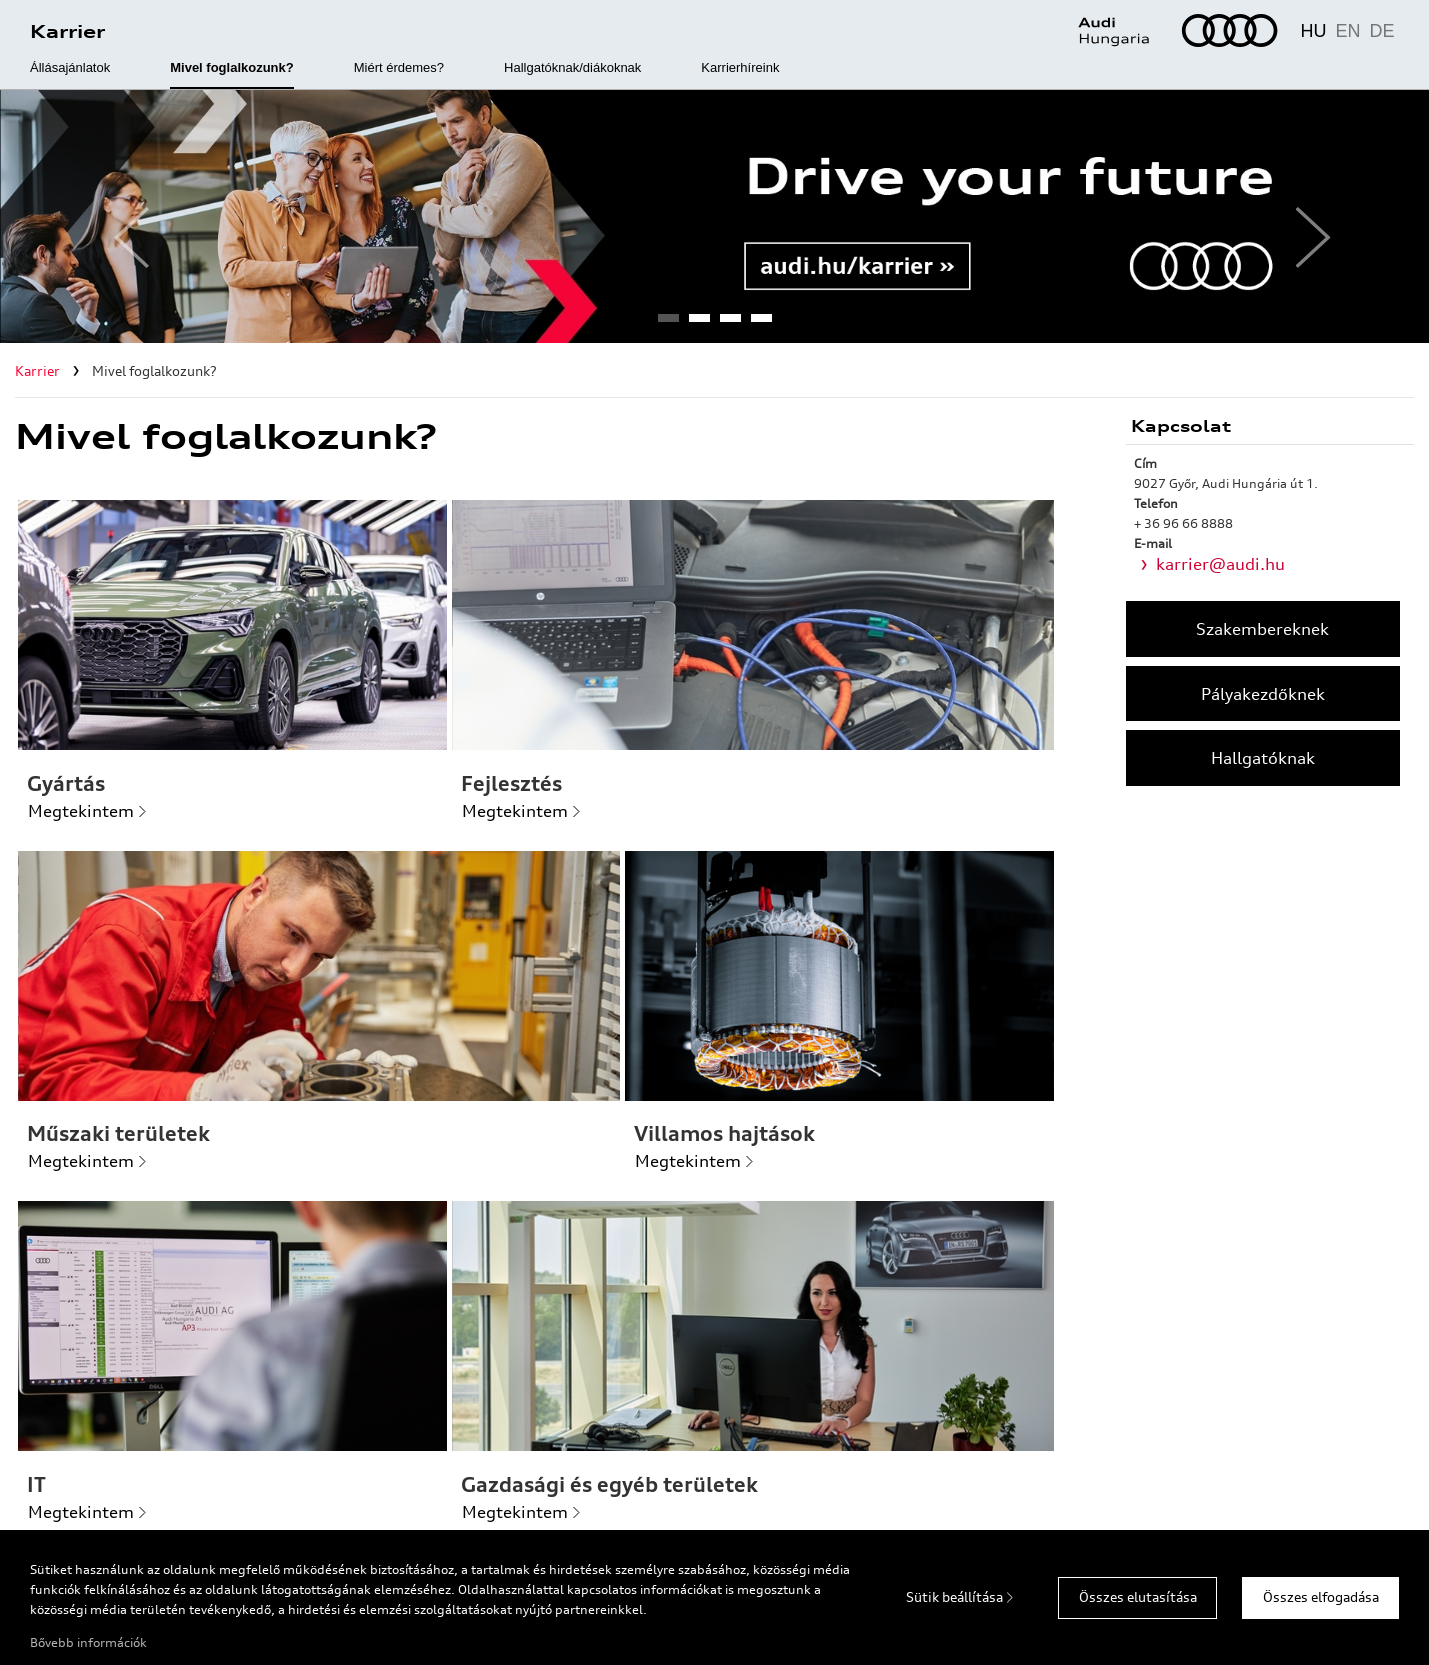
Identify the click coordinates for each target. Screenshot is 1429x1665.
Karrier (67, 31)
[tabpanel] (714, 216)
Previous (124, 217)
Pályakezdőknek (1263, 694)
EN (1347, 31)
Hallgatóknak (1263, 758)
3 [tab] (730, 324)
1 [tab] (668, 324)
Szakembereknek (1262, 629)
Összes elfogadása (1321, 1597)
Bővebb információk (88, 1642)
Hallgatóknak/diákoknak (572, 68)
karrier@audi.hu (1220, 564)
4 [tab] (761, 324)
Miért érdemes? (399, 68)
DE (1381, 31)
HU (1313, 31)
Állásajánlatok (70, 68)
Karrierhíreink (740, 68)
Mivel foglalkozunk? (232, 68)
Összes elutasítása (1138, 1597)
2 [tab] (699, 324)
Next (1305, 217)
